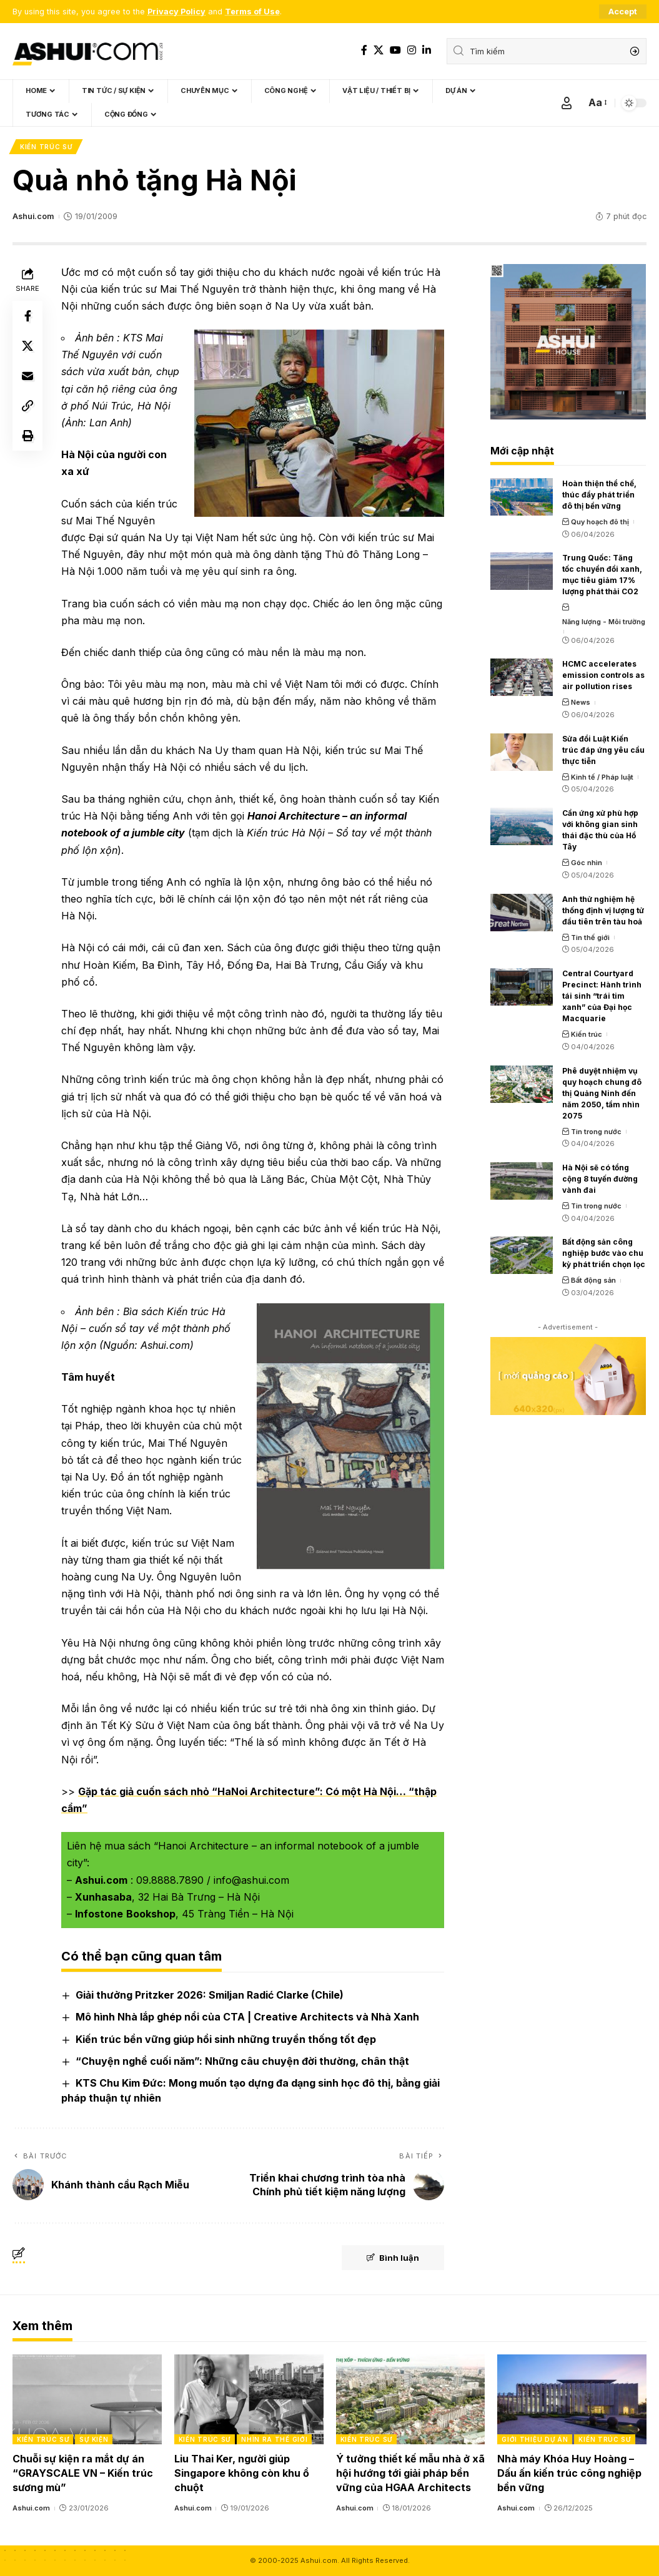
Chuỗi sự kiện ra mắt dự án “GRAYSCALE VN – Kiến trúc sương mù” (82, 2473)
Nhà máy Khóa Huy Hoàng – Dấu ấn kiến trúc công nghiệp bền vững (569, 2473)
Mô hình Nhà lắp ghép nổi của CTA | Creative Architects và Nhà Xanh (247, 2016)
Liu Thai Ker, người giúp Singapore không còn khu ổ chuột (241, 2473)
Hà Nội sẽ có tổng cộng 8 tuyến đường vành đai (600, 1179)
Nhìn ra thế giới (274, 2439)
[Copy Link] (27, 406)
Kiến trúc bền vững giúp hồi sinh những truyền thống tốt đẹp (226, 2039)
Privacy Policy (176, 11)
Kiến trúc (586, 1034)
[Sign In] (566, 103)
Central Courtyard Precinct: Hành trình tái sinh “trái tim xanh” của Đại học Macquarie (602, 996)
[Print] (27, 436)
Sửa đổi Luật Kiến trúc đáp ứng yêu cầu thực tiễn (603, 750)
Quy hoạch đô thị (600, 521)
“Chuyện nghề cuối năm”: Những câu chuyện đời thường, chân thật (242, 2061)
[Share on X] (27, 346)
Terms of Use (252, 11)
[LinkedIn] (426, 50)
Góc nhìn (586, 862)
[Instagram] (411, 50)
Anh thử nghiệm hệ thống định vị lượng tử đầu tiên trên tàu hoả (603, 910)
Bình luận (393, 2257)
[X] (378, 50)
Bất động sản (593, 1280)
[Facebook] (364, 50)
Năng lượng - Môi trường (603, 621)
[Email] (27, 376)
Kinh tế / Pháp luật (602, 777)
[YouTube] (395, 50)
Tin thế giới (590, 937)
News (580, 702)
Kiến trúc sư (46, 146)
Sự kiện (93, 2439)
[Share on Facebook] (27, 316)
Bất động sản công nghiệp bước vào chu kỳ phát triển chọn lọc (603, 1253)
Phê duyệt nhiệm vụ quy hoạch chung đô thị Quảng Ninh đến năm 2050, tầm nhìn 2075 (602, 1093)
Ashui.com (33, 216)
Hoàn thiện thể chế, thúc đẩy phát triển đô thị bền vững (599, 495)
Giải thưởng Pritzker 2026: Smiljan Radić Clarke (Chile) (210, 1995)
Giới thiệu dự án (535, 2439)
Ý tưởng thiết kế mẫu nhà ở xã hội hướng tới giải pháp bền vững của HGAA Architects (410, 2473)
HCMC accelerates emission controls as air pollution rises (603, 675)
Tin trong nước (596, 1131)
